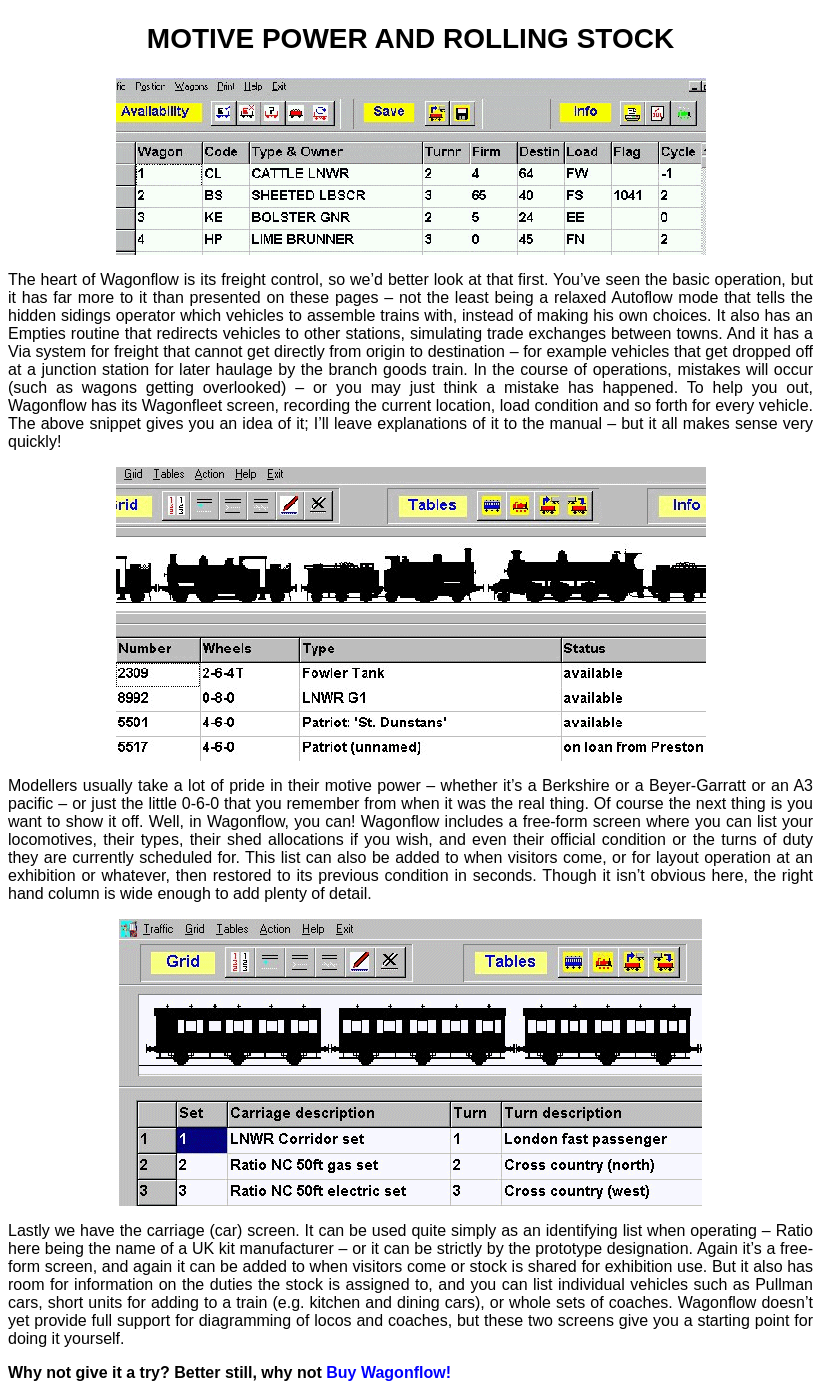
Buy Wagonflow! (388, 1372)
